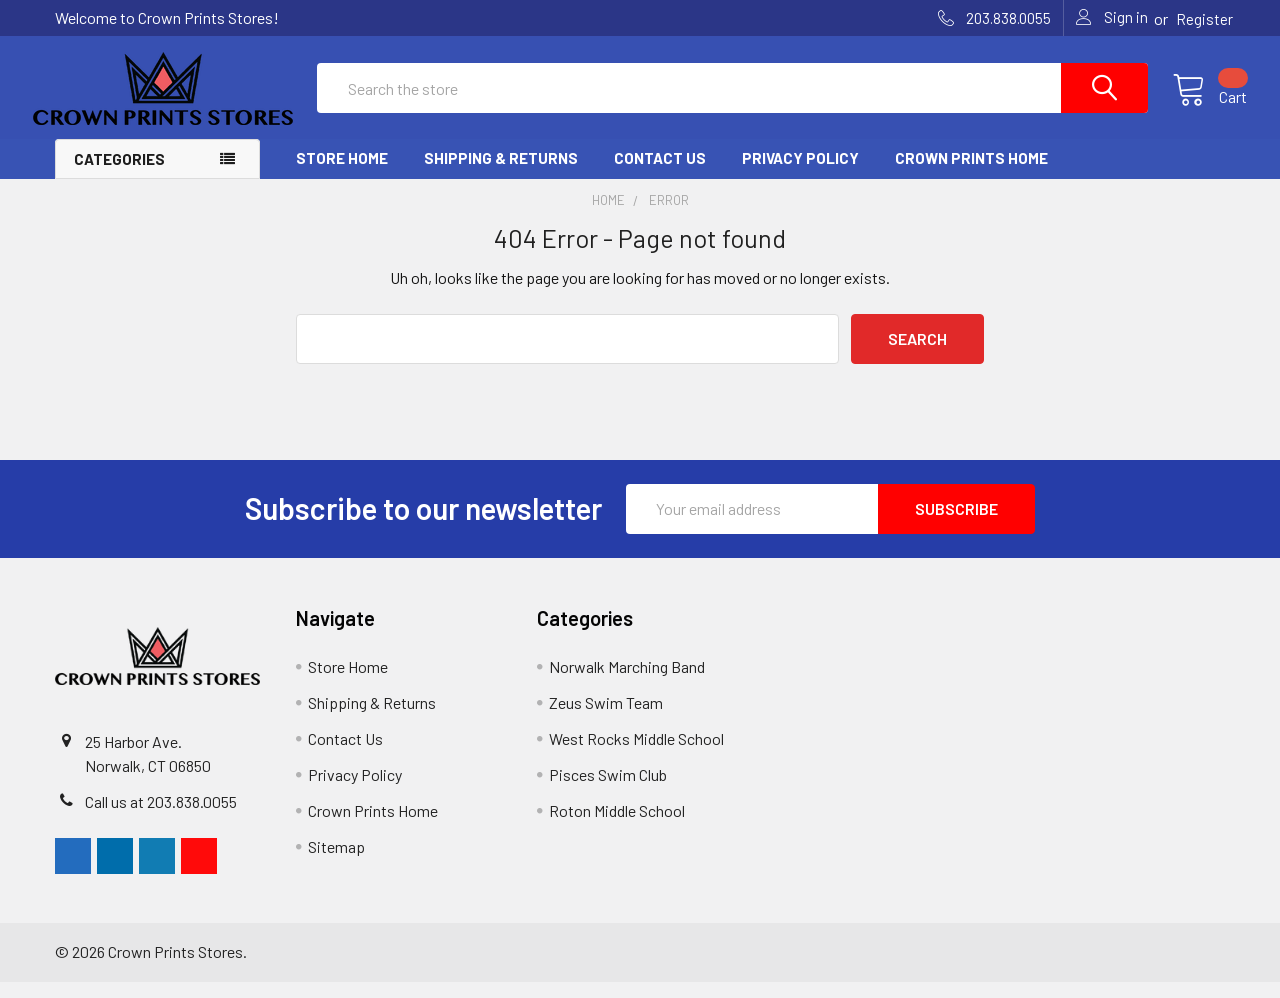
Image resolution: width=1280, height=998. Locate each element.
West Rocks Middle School (636, 754)
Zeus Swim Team (606, 718)
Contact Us (660, 174)
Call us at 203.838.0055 (161, 817)
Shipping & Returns (501, 174)
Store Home (342, 174)
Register (1204, 19)
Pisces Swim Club (608, 790)
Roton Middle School (617, 826)
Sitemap (336, 862)
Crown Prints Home (971, 174)
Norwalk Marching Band (627, 682)
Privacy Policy (800, 174)
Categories (119, 175)
